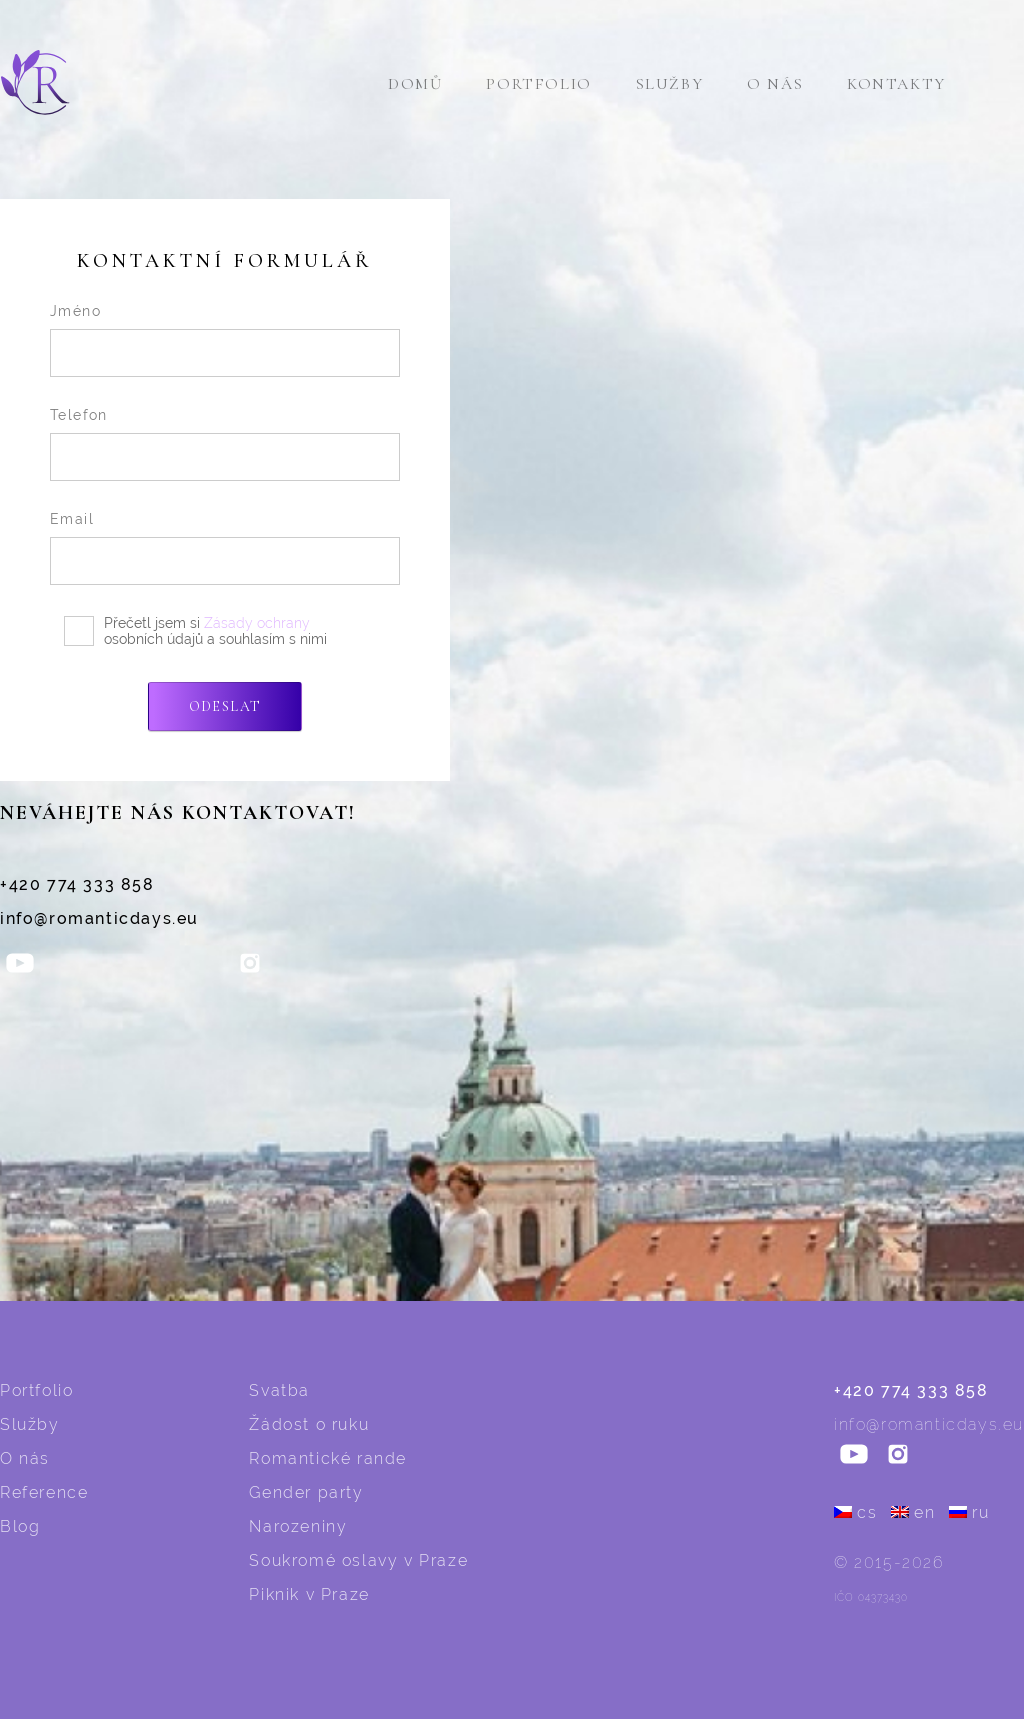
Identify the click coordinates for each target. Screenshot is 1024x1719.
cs (855, 1512)
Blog (20, 1526)
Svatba (279, 1390)
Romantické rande (328, 1458)
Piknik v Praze (309, 1594)
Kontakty (896, 84)
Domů (415, 84)
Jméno (75, 311)
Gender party (306, 1492)
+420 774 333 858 (77, 884)
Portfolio (538, 84)
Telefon (79, 415)
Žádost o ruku (309, 1424)
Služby (670, 84)
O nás (775, 84)
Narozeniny (298, 1526)
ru (969, 1512)
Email (72, 519)
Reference (44, 1492)
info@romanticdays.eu (99, 918)
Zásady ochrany (257, 623)
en (913, 1512)
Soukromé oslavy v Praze (358, 1560)
